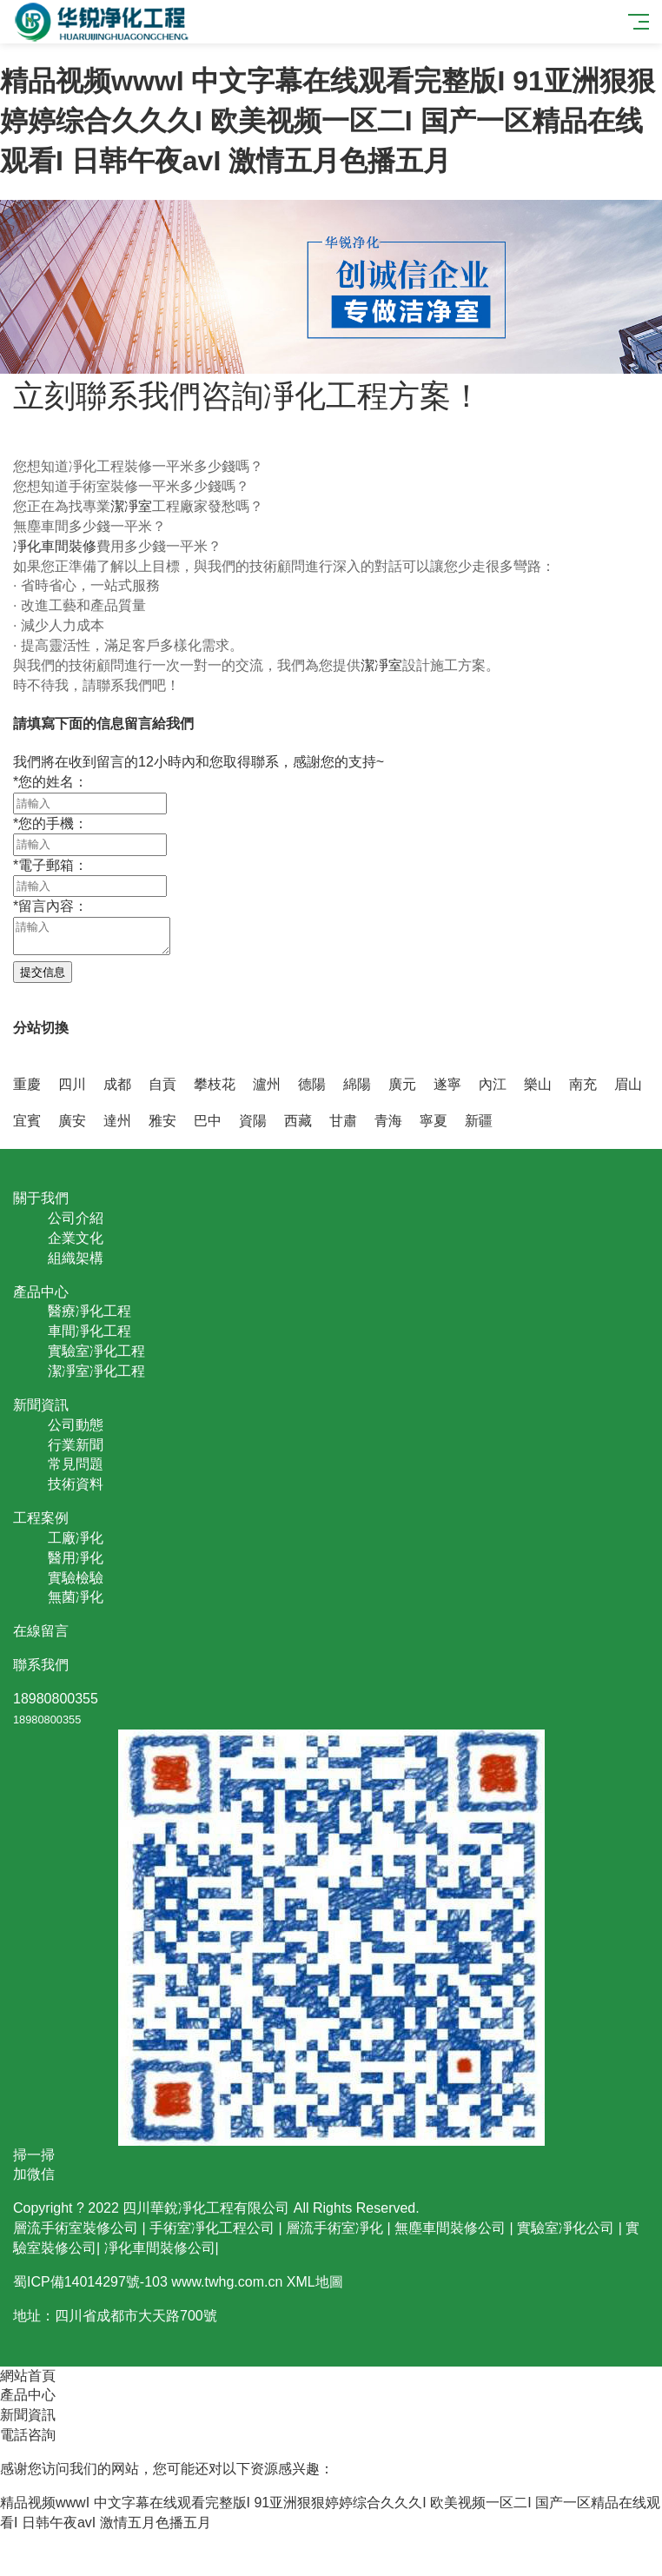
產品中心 (28, 2394)
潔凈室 (131, 506)
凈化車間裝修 (54, 546)
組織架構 (75, 1258)
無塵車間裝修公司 (450, 2228)
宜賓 (27, 1120)
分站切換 (41, 1027)
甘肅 (343, 1120)
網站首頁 (28, 2375)
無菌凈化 (75, 1597)
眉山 (628, 1084)
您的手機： (50, 823)
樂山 (538, 1084)
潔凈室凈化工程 (96, 1371)
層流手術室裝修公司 (75, 2228)
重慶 (27, 1084)
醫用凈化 (75, 1557)
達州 (117, 1120)
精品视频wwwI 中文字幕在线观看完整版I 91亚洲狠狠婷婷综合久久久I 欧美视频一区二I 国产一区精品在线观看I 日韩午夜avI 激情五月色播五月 (327, 120)
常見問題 (75, 1464)
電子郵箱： (50, 865)
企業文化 (75, 1238)
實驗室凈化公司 (565, 2228)
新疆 (479, 1120)
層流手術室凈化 (334, 2228)
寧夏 (433, 1120)
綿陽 (357, 1084)
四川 (72, 1084)
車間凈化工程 (89, 1331)
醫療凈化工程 (89, 1311)
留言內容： (50, 906)
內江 (492, 1084)
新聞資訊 (28, 2414)
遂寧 (447, 1084)
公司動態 (75, 1424)
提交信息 (42, 972)
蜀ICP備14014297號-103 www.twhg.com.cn (147, 2281)
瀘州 (267, 1084)
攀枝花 (214, 1084)
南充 (583, 1084)
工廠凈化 (75, 1537)
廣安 (72, 1120)
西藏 (298, 1120)
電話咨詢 (28, 2434)
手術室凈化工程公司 (212, 2228)
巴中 (208, 1120)
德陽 (312, 1084)
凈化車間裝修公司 (159, 2248)
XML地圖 (315, 2281)
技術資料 (75, 1484)
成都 (117, 1084)
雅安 (162, 1120)
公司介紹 (75, 1218)
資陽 (253, 1120)
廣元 (402, 1084)
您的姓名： (50, 781)
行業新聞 (75, 1444)
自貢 (162, 1084)
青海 (388, 1120)
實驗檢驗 (75, 1577)
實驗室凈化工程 (96, 1351)
